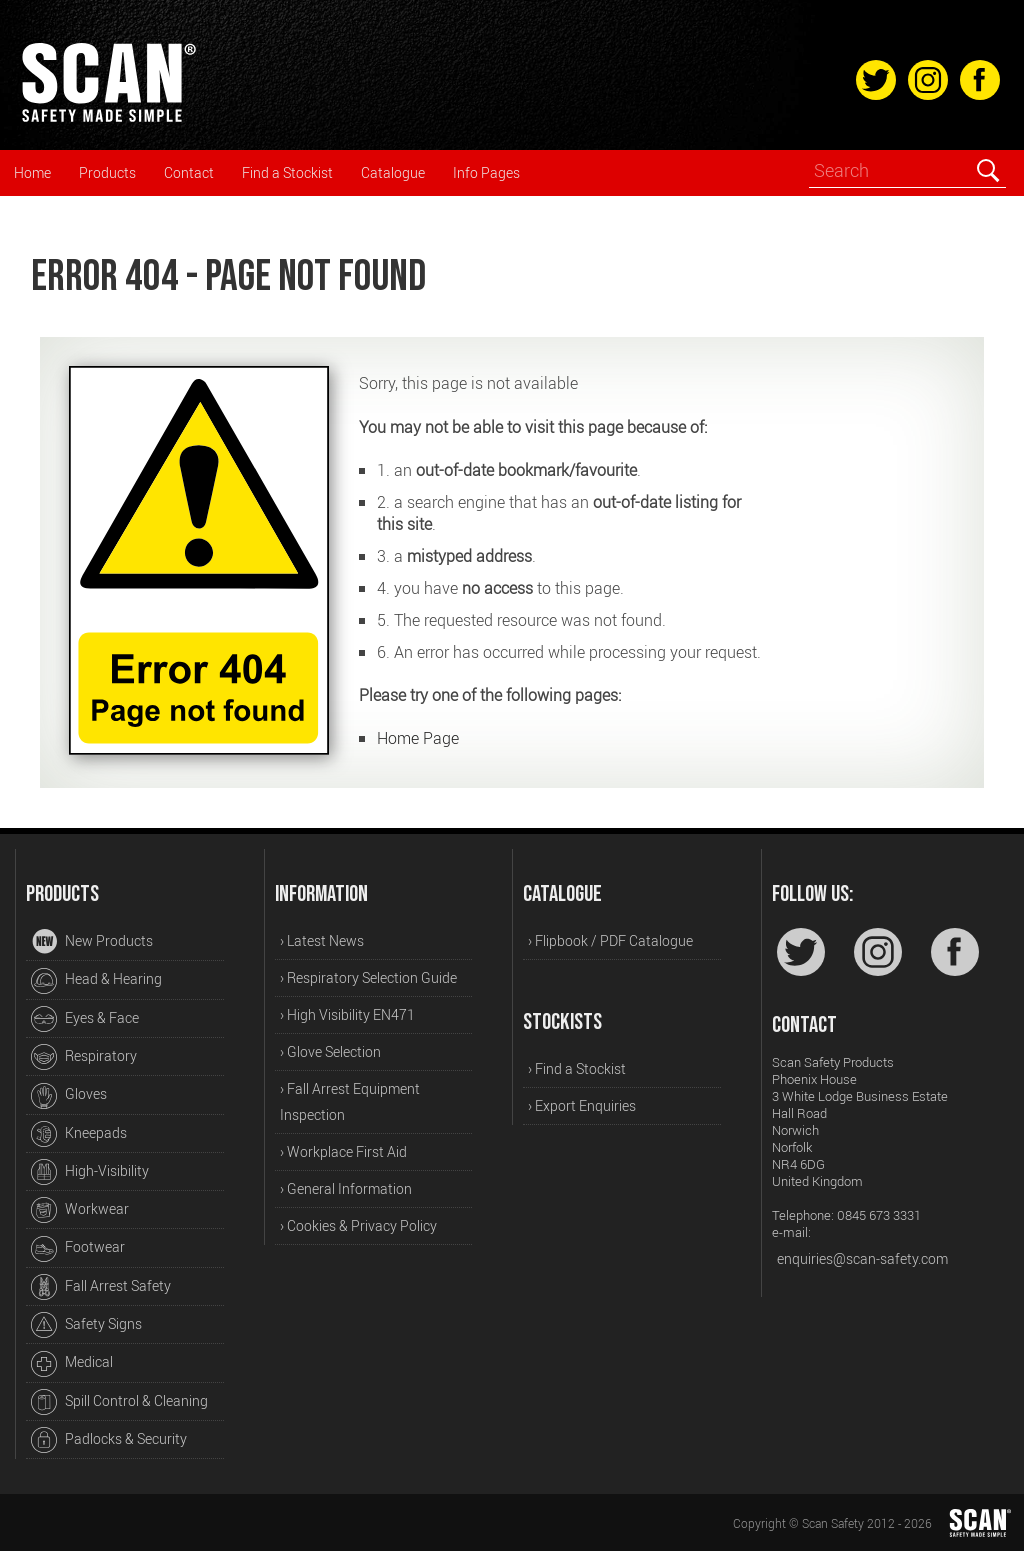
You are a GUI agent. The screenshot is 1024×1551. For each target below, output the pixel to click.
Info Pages (486, 172)
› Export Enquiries (582, 1105)
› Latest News (322, 940)
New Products (92, 942)
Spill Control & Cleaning (119, 1402)
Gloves (69, 1096)
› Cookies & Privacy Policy (358, 1225)
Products (107, 172)
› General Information (346, 1188)
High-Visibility (90, 1172)
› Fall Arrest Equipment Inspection (350, 1101)
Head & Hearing (96, 981)
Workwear (80, 1210)
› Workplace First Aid (343, 1151)
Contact (189, 172)
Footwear (78, 1249)
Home (32, 172)
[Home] (108, 119)
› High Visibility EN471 (347, 1014)
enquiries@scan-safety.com (862, 1258)
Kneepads (79, 1134)
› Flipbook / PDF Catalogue (610, 940)
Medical (72, 1364)
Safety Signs (86, 1325)
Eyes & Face (85, 1019)
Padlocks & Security (109, 1440)
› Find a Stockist (577, 1068)
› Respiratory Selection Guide (368, 977)
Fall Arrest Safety (101, 1287)
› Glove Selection (330, 1051)
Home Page (418, 738)
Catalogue (393, 172)
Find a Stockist (287, 172)
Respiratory (84, 1057)
